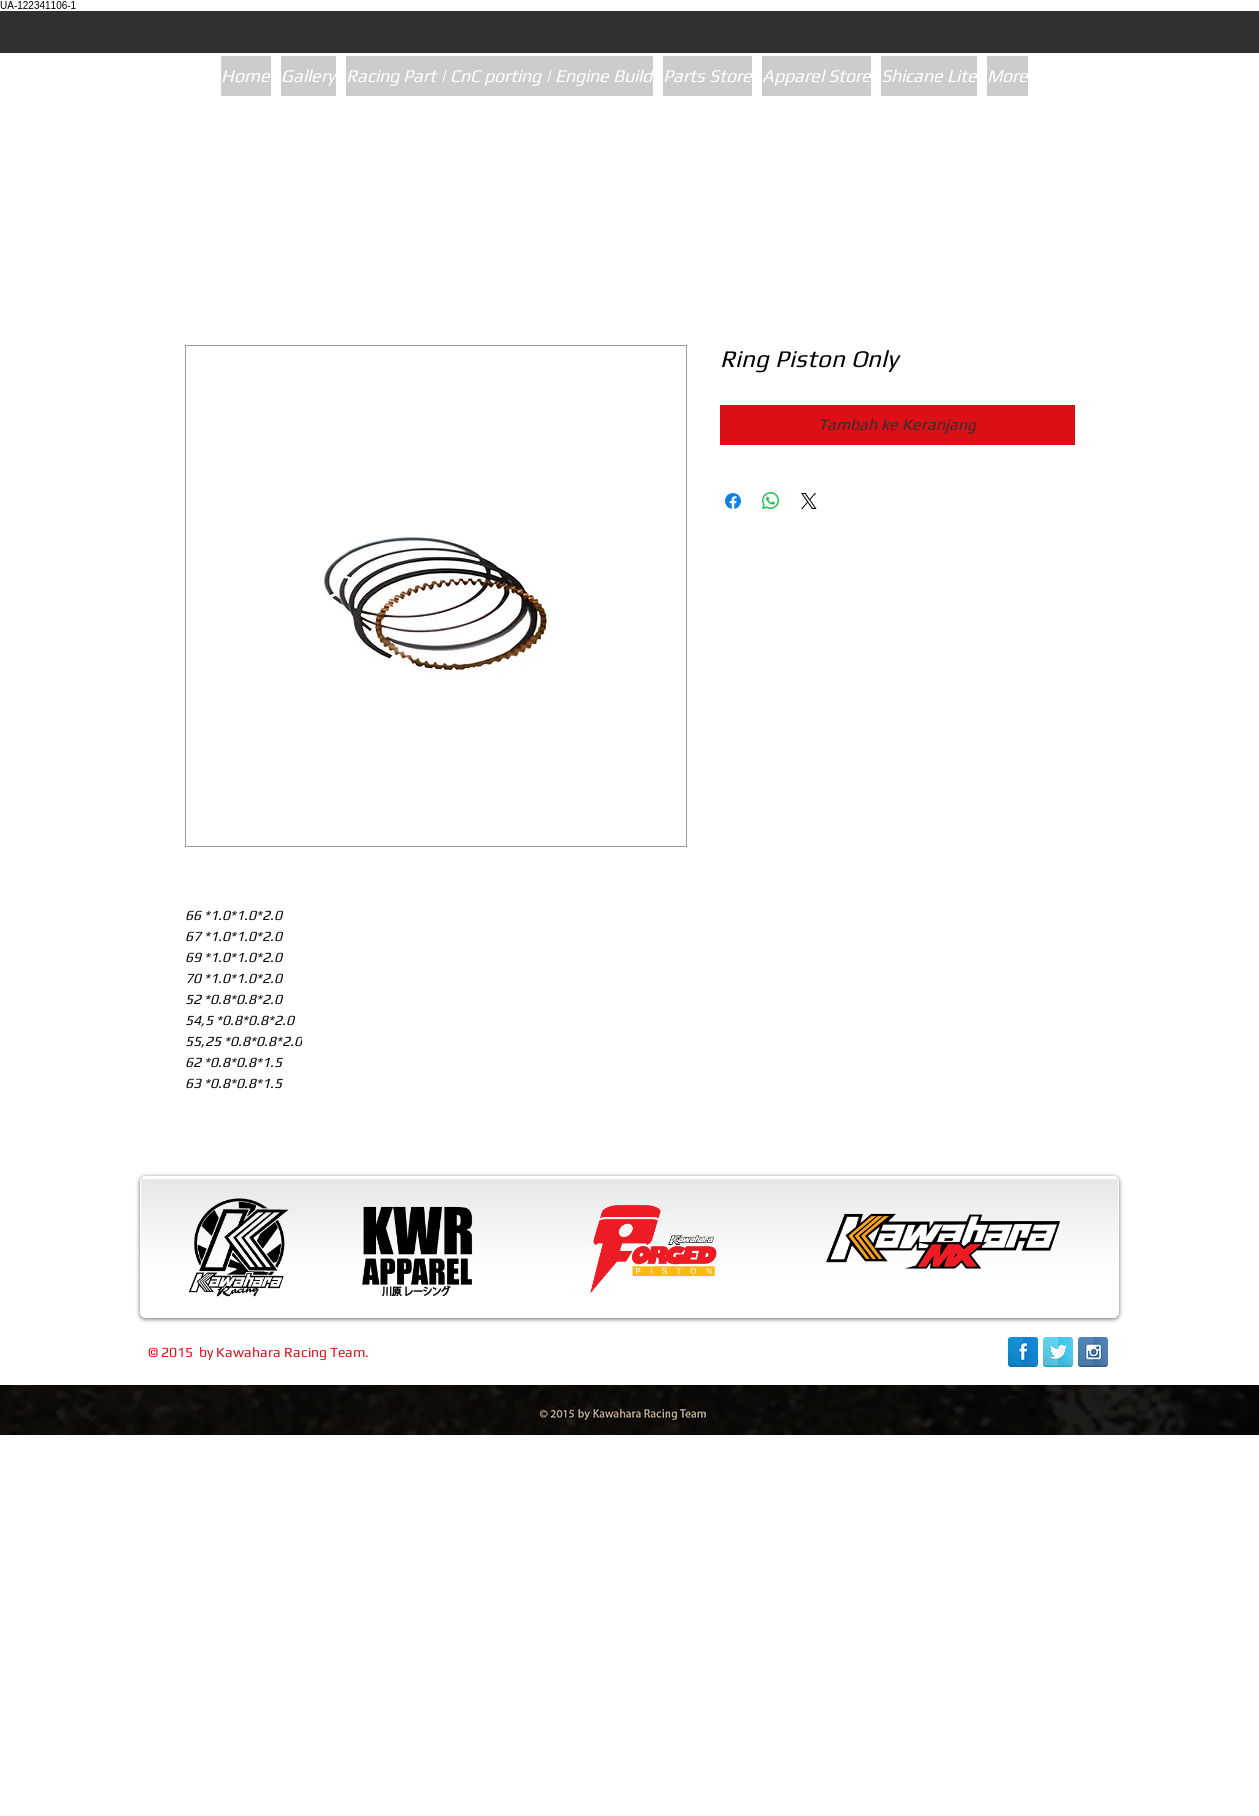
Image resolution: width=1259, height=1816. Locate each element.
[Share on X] (809, 501)
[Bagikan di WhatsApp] (771, 501)
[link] (1010, 1794)
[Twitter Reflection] (1058, 1352)
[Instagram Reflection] (1093, 1352)
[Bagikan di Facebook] (733, 501)
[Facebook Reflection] (1023, 1352)
